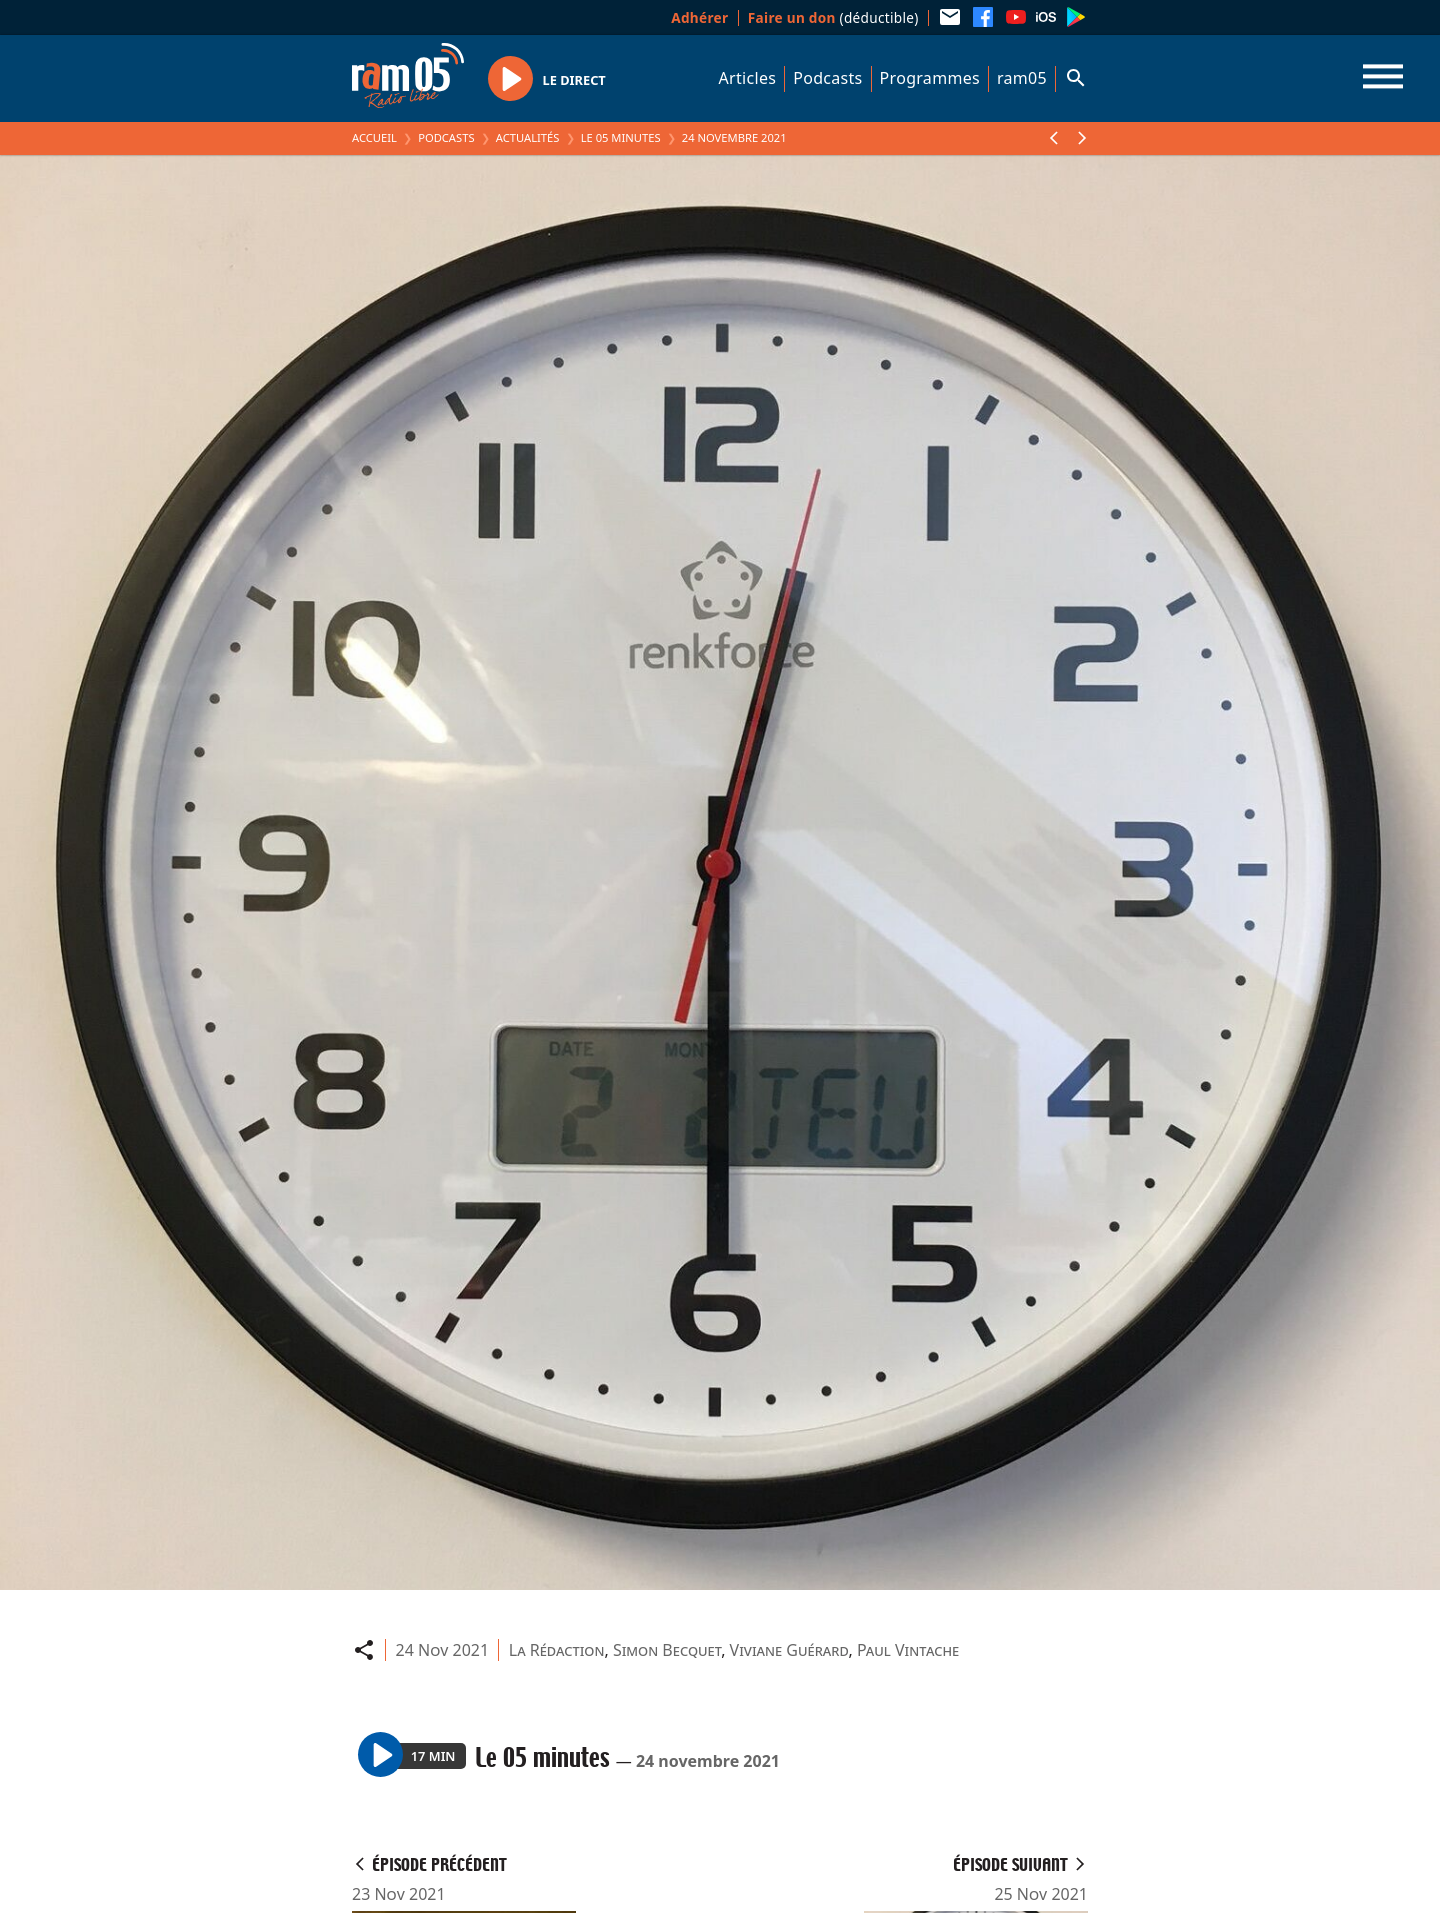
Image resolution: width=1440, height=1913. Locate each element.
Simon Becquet (667, 1650)
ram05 (1022, 78)
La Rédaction (557, 1650)
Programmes (930, 78)
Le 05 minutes (621, 137)
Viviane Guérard (789, 1650)
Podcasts (827, 78)
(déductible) (833, 17)
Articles (748, 78)
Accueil (374, 137)
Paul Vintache (908, 1650)
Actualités (528, 137)
